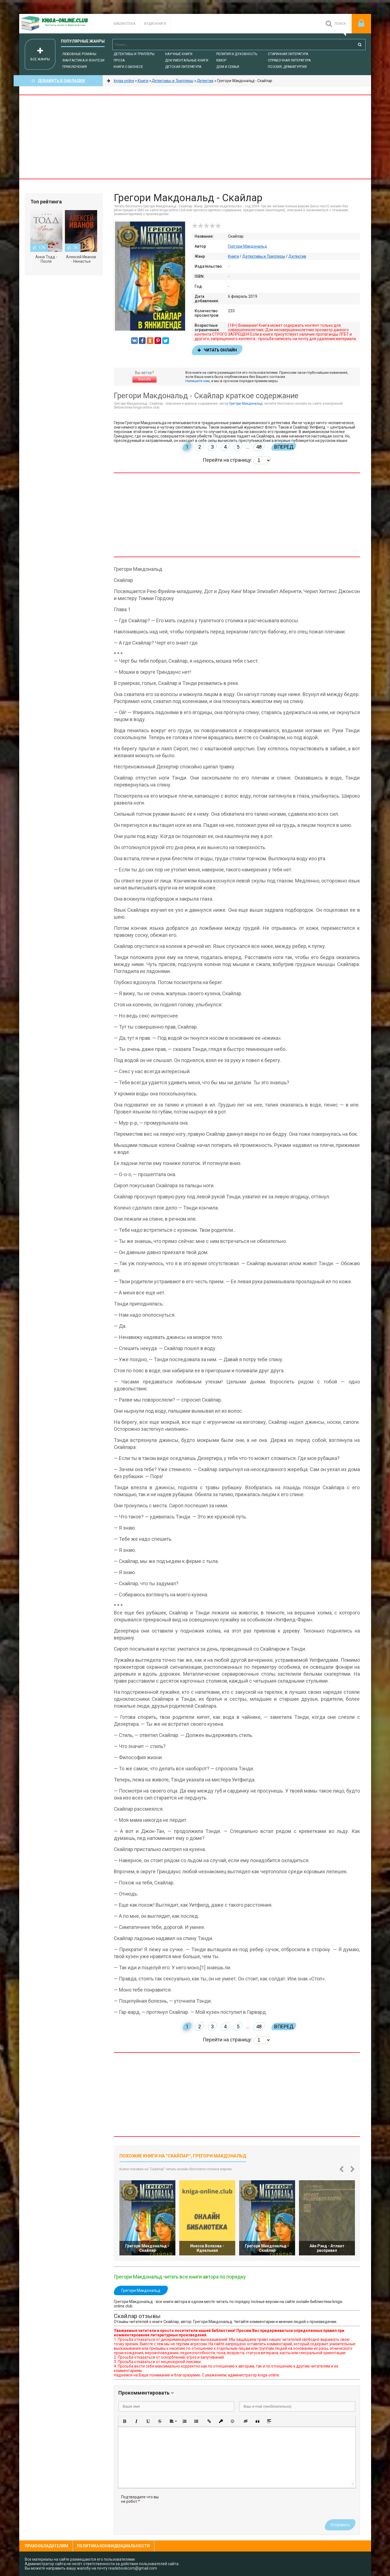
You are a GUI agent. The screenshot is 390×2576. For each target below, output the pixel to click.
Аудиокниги (155, 24)
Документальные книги (186, 60)
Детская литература (183, 67)
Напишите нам (197, 381)
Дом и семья (227, 67)
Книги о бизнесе (128, 67)
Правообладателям (46, 2546)
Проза (119, 60)
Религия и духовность (236, 54)
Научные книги (178, 54)
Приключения (74, 67)
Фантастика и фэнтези (83, 60)
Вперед (283, 447)
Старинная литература (288, 54)
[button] (124, 2421)
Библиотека (124, 24)
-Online (61, 23)
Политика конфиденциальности (113, 2546)
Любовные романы (79, 54)
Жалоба (144, 379)
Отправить (340, 2525)
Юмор (221, 60)
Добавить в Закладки (58, 80)
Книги (233, 256)
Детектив (297, 256)
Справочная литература (289, 60)
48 (259, 447)
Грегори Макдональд (247, 246)
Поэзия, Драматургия (287, 67)
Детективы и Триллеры (134, 54)
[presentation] (208, 2505)
